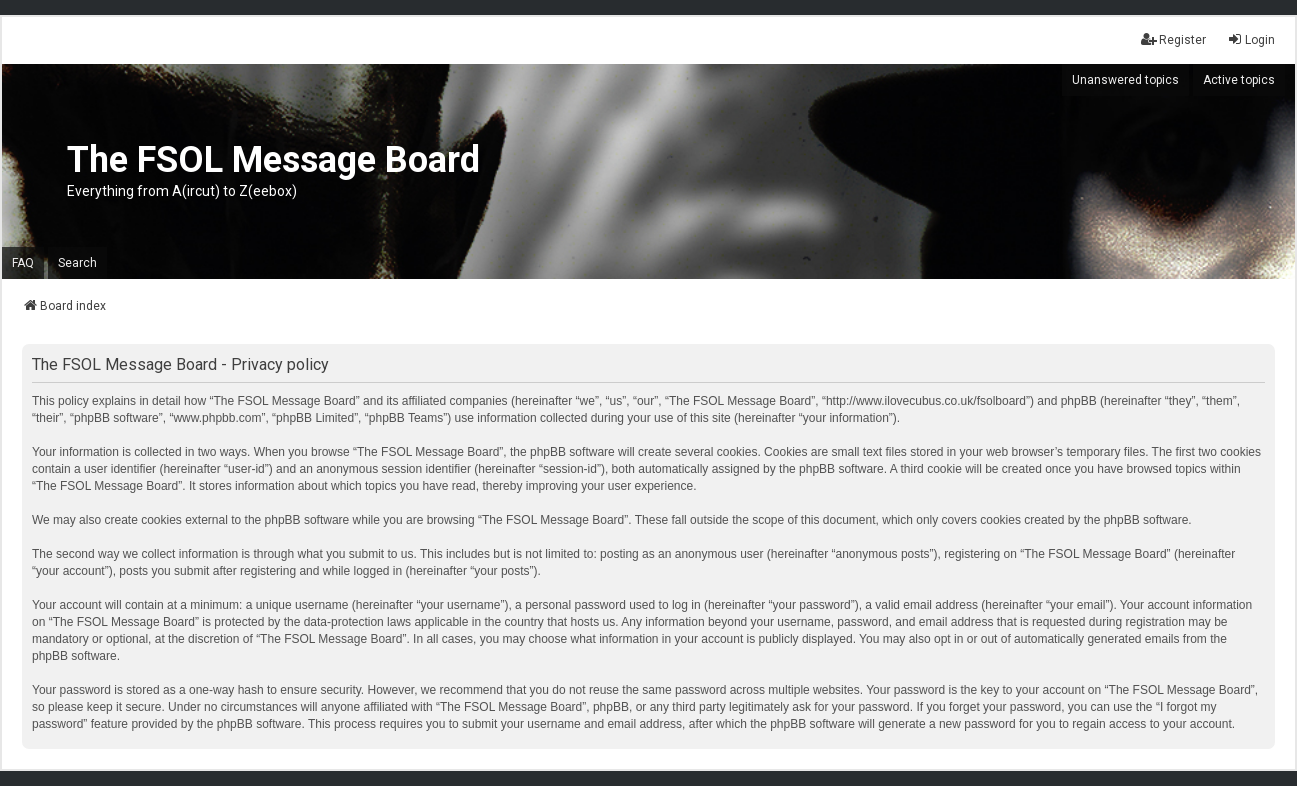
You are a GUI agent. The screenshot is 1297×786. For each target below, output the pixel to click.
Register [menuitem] (1173, 39)
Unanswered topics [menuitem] (1125, 80)
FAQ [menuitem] (23, 263)
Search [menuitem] (77, 263)
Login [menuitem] (1251, 39)
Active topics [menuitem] (1239, 80)
